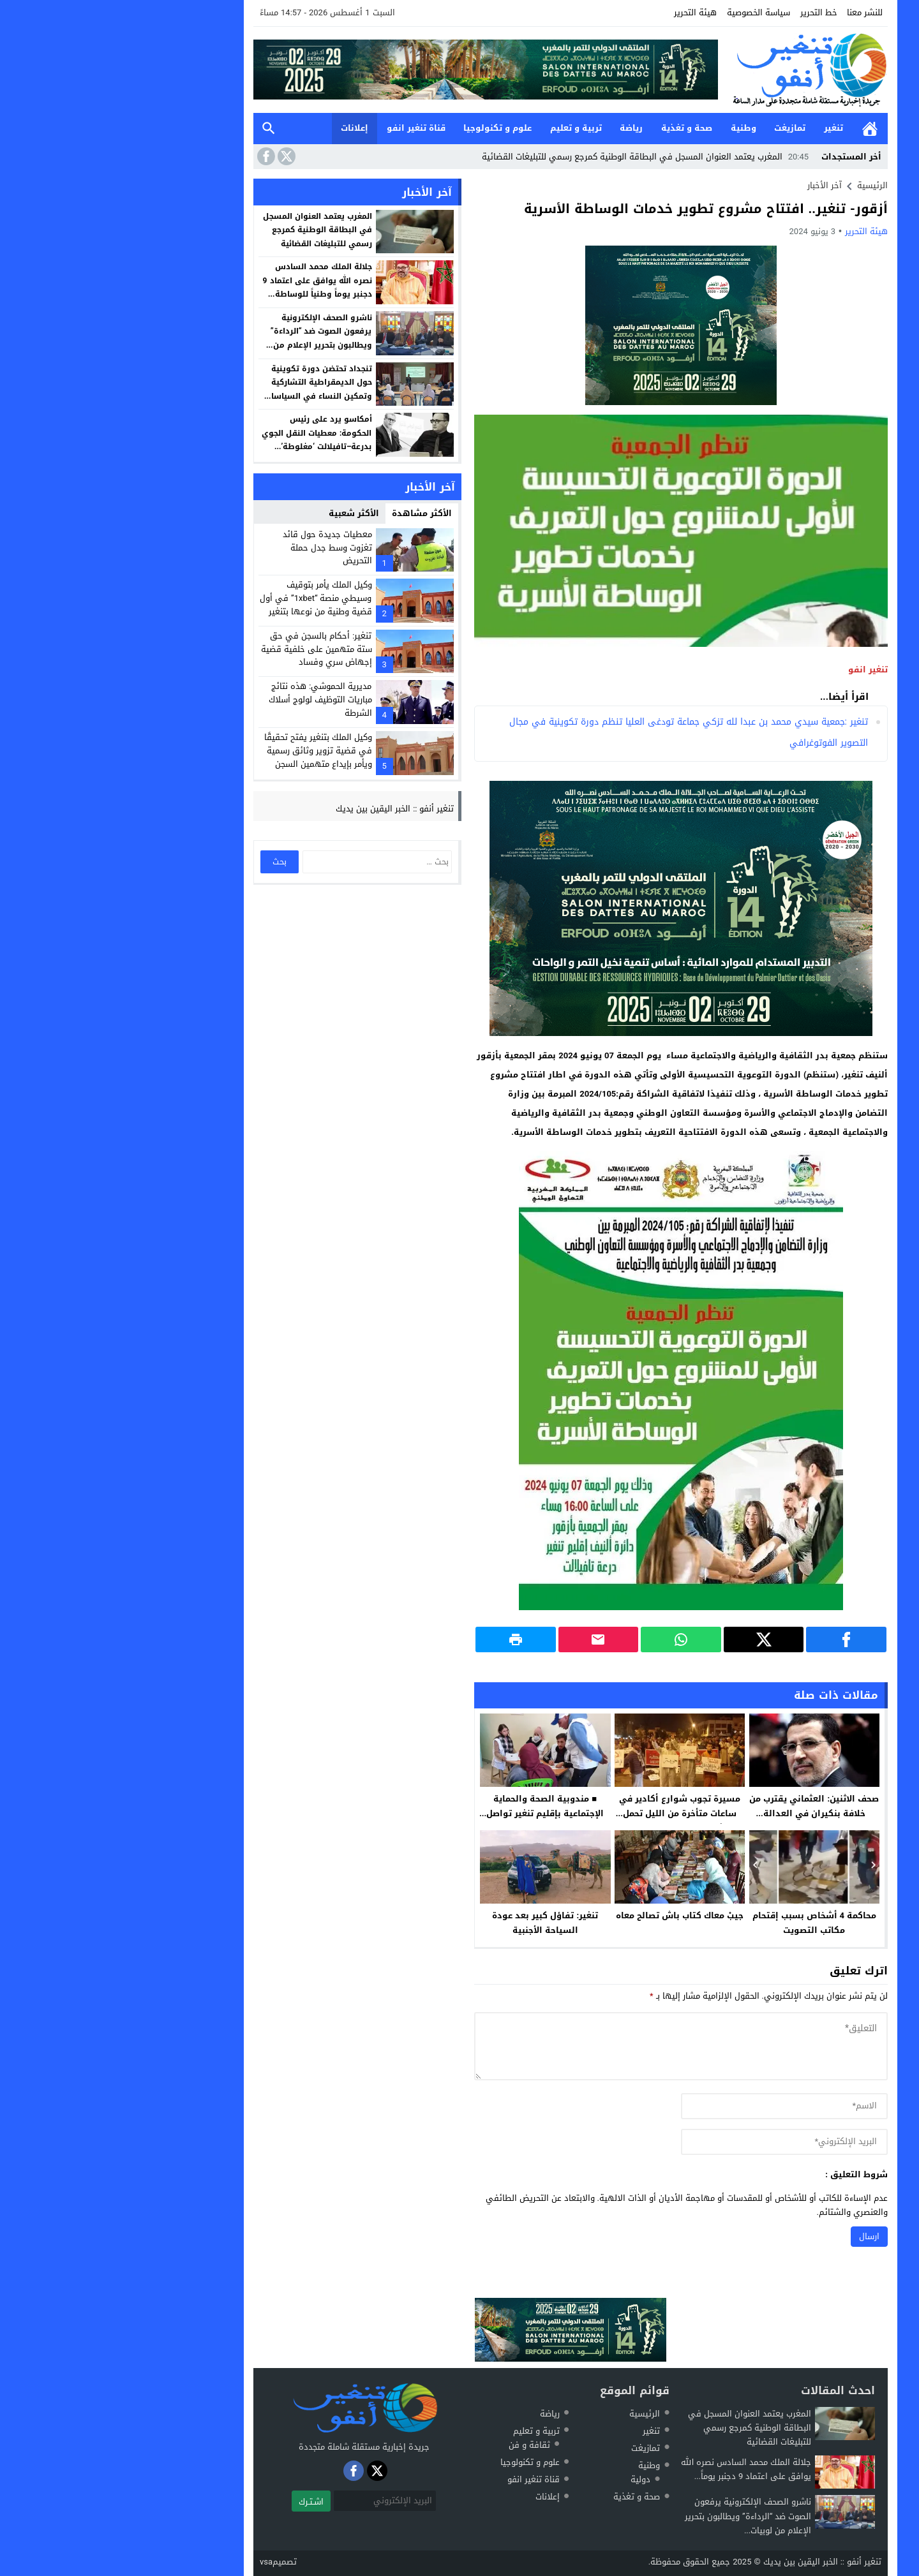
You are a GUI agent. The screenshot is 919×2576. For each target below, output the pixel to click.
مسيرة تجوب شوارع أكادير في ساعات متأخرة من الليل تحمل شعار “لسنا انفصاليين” (568, 1813)
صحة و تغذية (575, 128)
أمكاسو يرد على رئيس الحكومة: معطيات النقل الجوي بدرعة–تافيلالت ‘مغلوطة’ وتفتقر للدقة (205, 440)
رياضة (520, 128)
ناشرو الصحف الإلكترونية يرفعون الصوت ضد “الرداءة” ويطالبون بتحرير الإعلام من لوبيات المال (210, 338)
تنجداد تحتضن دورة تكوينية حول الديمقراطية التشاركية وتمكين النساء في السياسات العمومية (207, 389)
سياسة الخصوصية (647, 12)
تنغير (722, 128)
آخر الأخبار (713, 185)
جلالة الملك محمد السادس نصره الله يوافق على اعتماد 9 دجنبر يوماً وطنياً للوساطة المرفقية (206, 287)
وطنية (632, 128)
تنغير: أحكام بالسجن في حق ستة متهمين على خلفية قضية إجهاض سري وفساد (205, 649)
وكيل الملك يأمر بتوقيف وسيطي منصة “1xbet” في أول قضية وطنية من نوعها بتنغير (204, 598)
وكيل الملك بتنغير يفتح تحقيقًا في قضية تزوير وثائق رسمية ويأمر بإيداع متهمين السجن (207, 750)
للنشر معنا (754, 12)
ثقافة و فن (418, 2445)
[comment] (570, 2046)
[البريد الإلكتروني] (274, 2501)
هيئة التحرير (584, 12)
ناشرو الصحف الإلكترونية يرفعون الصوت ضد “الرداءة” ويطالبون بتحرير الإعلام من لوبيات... (637, 2516)
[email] (673, 2142)
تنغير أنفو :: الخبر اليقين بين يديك (284, 809)
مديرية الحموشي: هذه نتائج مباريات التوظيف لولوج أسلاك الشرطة (209, 699)
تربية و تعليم (465, 128)
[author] (673, 2106)
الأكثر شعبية (243, 513)
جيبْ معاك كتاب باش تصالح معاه (568, 1915)
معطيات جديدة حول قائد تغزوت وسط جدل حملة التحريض (216, 547)
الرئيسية (759, 128)
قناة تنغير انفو (305, 128)
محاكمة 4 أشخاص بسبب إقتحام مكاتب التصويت (703, 1922)
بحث (157, 128)
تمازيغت (678, 128)
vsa (155, 2562)
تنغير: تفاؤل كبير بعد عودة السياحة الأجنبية (434, 1922)
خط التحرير (707, 12)
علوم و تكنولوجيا (386, 128)
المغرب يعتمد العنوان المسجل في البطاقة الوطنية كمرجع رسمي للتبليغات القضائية (536, 157)
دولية (529, 2479)
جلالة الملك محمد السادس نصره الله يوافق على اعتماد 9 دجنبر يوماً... (635, 2469)
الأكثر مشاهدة (311, 513)
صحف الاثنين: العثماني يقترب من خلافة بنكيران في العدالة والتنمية (703, 1813)
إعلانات (243, 128)
